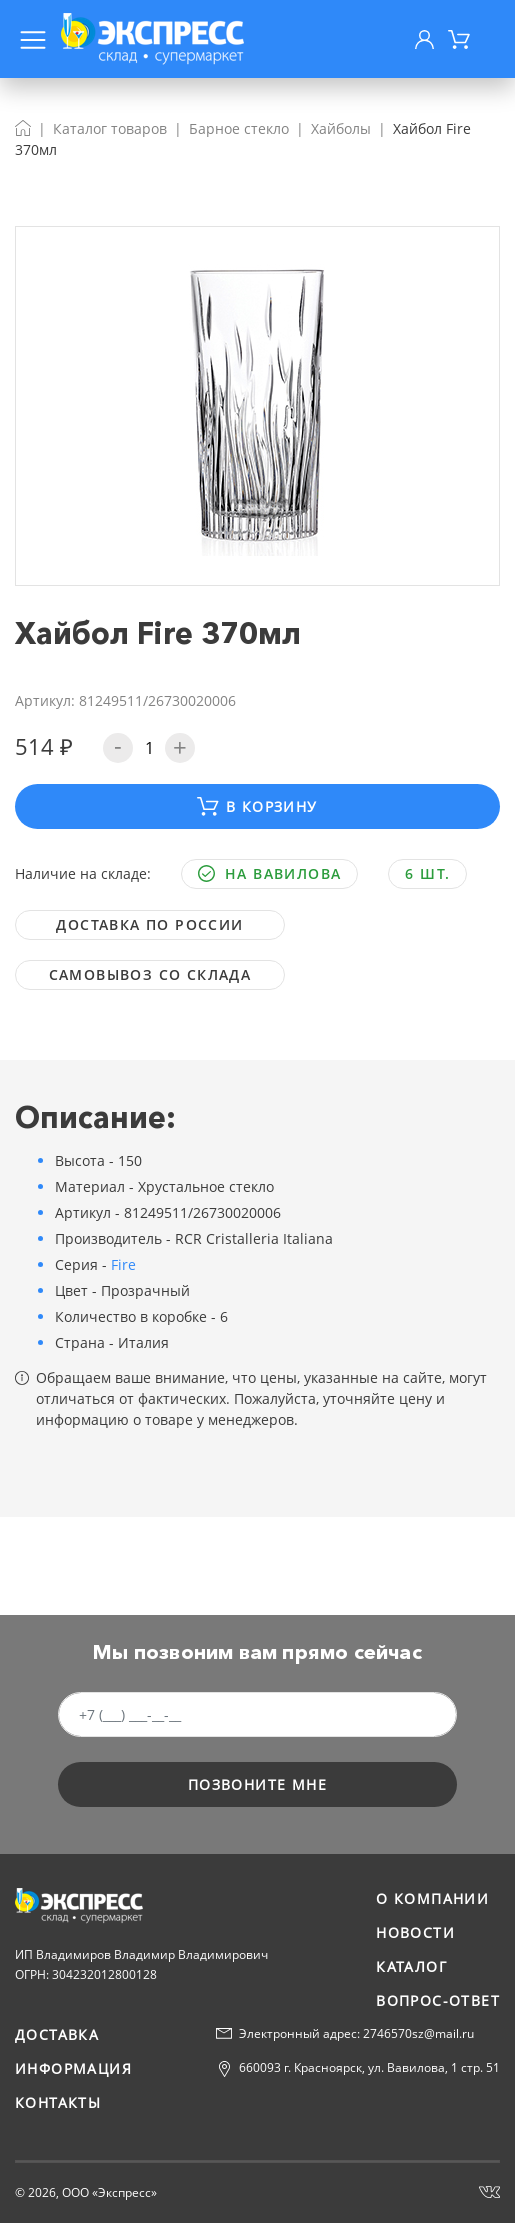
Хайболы (341, 128)
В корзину (257, 806)
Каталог (411, 1966)
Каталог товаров (110, 128)
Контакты (58, 2102)
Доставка (57, 2034)
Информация (73, 2068)
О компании (432, 1898)
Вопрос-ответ (438, 2000)
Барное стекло (239, 128)
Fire (123, 1264)
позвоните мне (257, 1784)
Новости (415, 1932)
